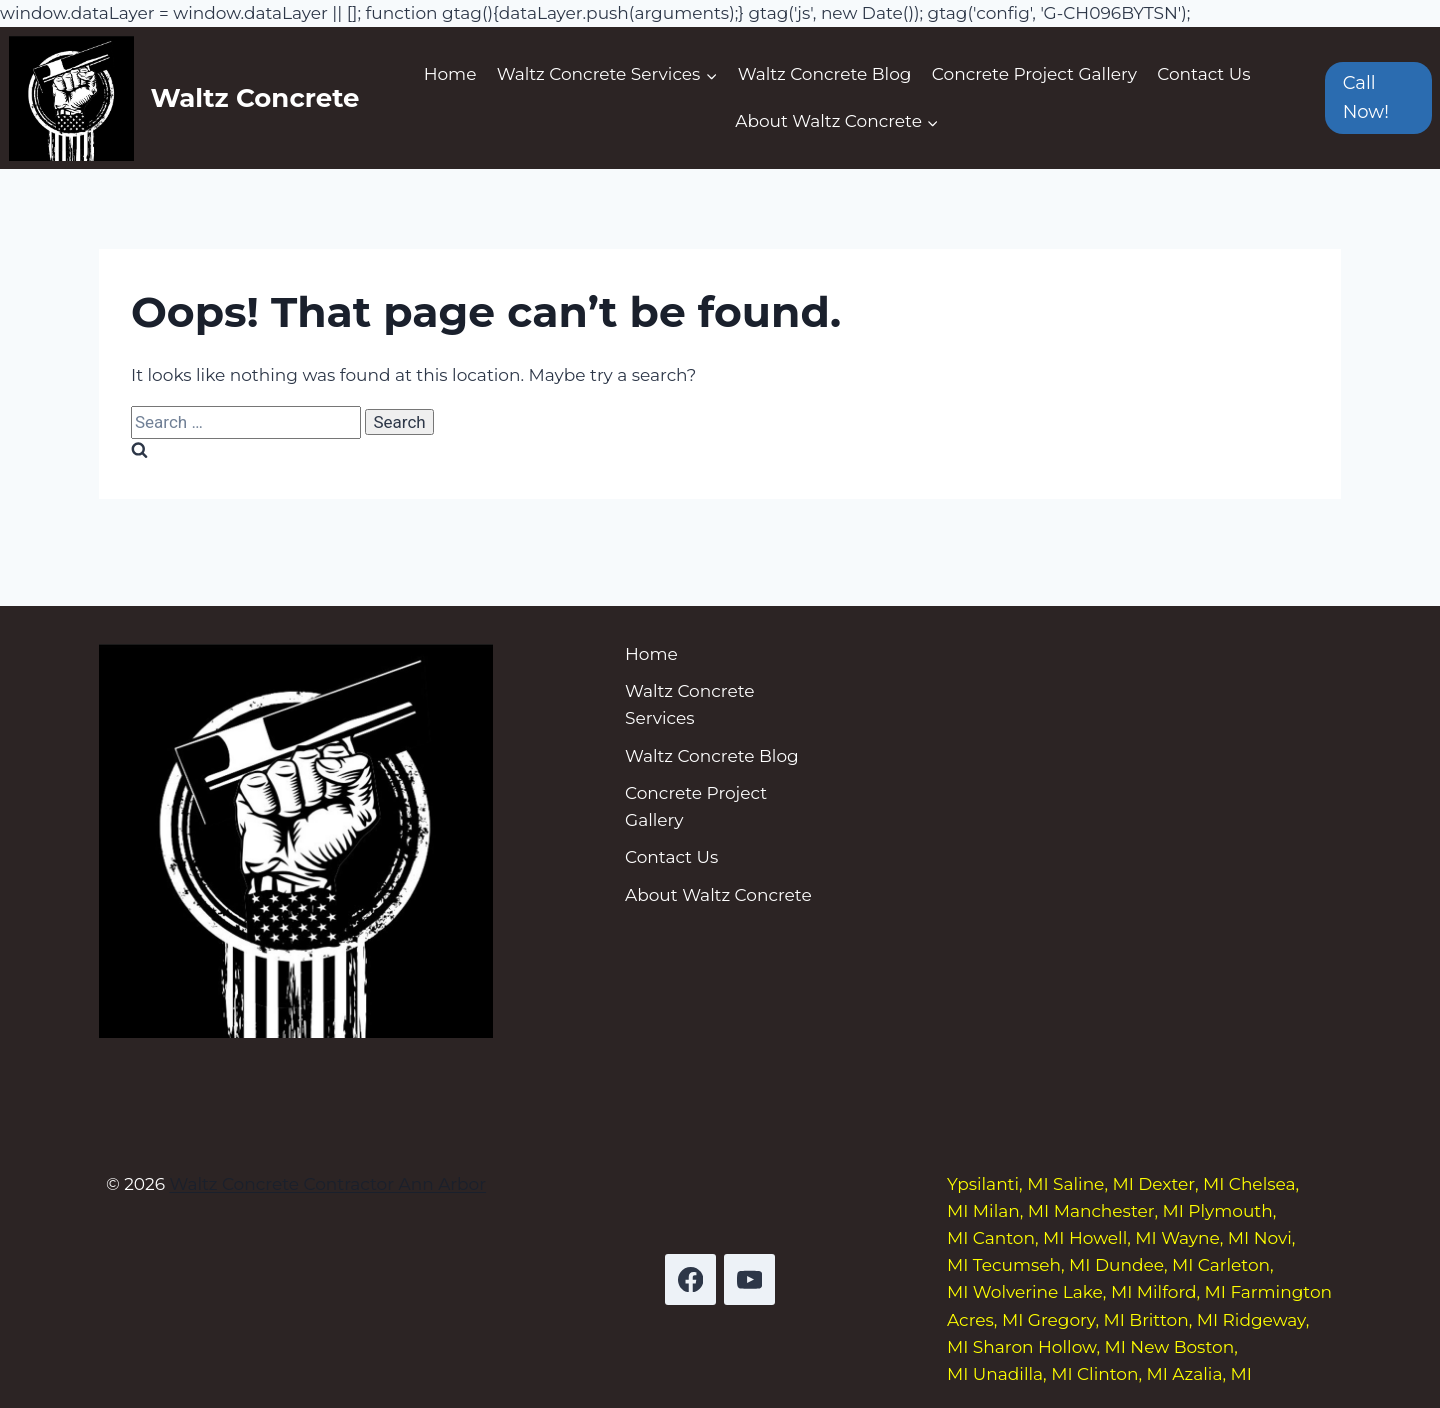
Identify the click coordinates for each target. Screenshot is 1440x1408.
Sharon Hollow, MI (1049, 1347)
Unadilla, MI (1023, 1374)
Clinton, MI (1122, 1374)
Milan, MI (1011, 1211)
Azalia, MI (1212, 1374)
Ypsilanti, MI (998, 1184)
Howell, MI (1113, 1238)
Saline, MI (1093, 1184)
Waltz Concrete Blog (825, 74)
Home (450, 74)
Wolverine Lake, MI (1052, 1292)
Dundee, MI (1144, 1265)
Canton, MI (1019, 1238)
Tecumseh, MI (1032, 1265)
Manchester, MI (1119, 1211)
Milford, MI (1181, 1292)
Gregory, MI (1076, 1320)
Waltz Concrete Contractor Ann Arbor (327, 1184)
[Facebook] (690, 1279)
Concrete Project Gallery (1034, 74)
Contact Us (1203, 74)
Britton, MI (1173, 1320)
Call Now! (1366, 97)
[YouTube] (749, 1279)
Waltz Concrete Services (690, 704)
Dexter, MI (1181, 1184)
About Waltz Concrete (718, 895)
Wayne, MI (1205, 1238)
